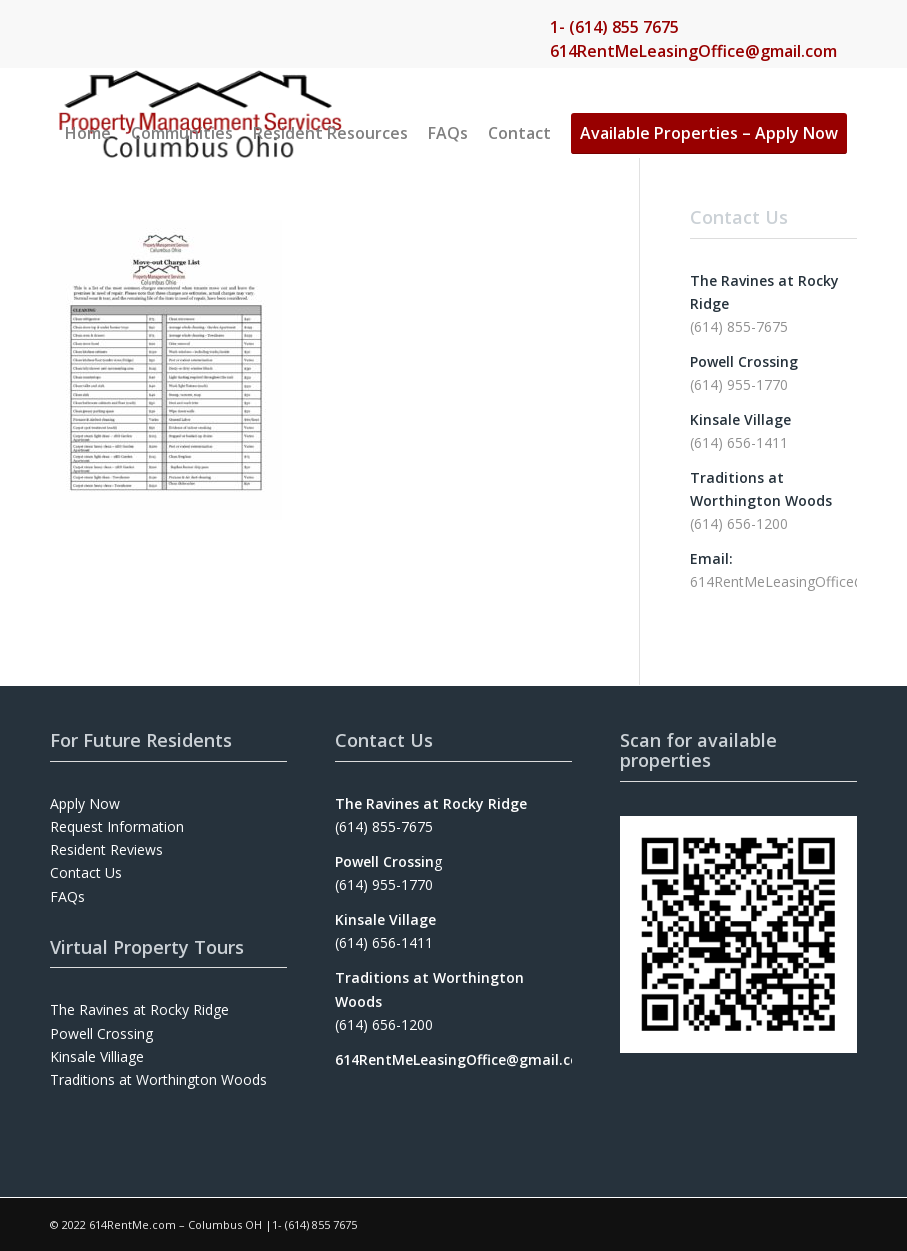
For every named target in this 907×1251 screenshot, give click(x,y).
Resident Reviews (106, 849)
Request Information (117, 826)
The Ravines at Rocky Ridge (139, 1009)
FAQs (67, 896)
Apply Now (85, 803)
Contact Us (86, 872)
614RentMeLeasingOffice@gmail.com (693, 51)
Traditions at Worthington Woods (158, 1079)
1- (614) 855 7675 (614, 27)
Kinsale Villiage (97, 1056)
